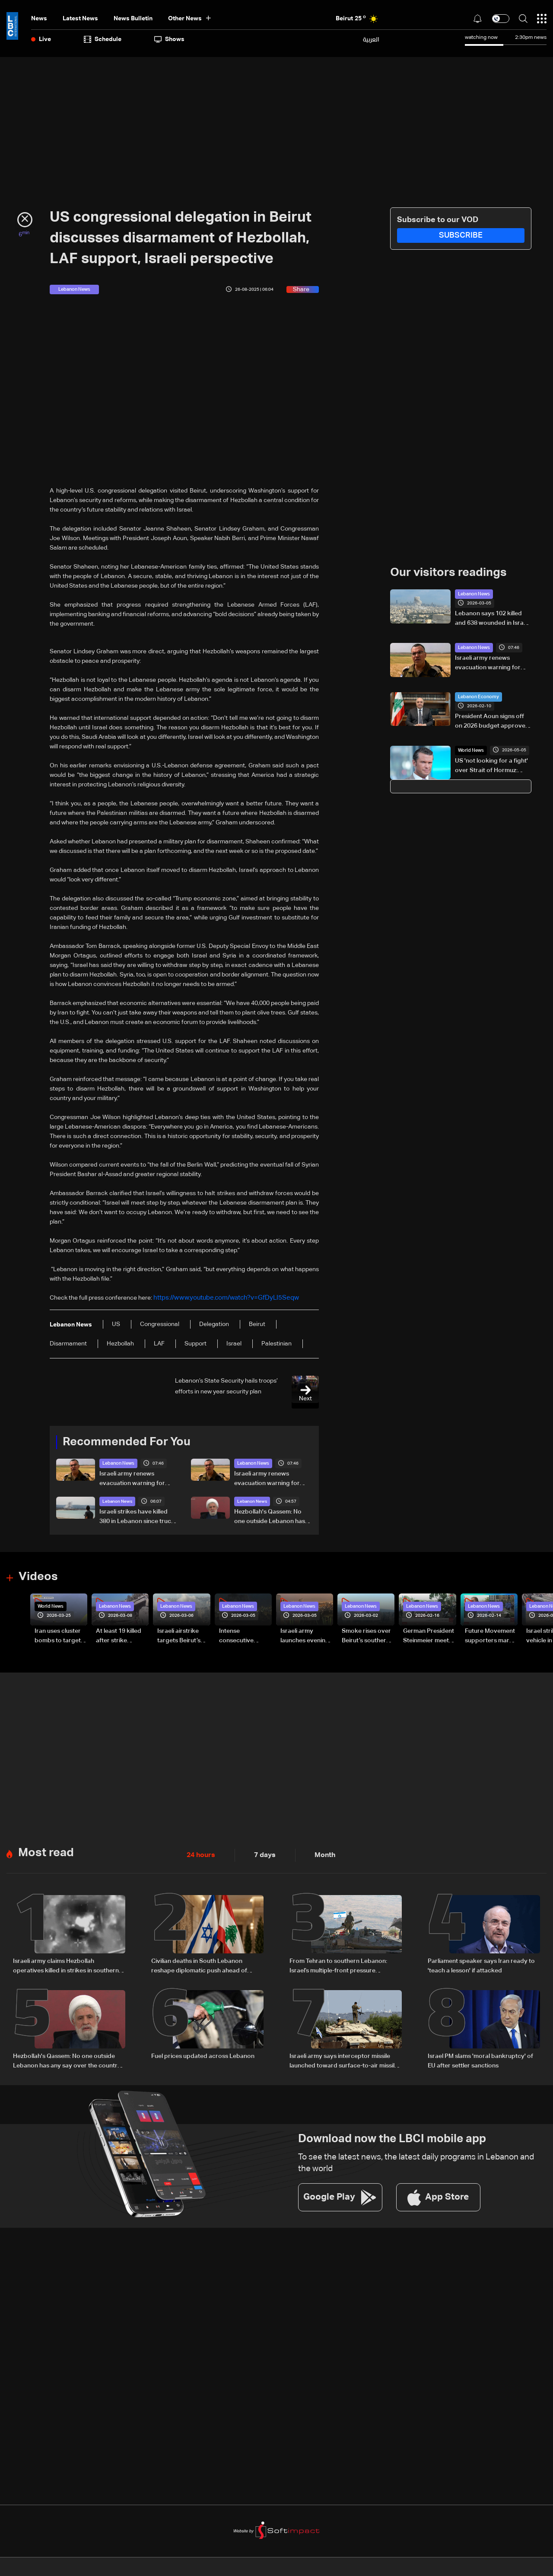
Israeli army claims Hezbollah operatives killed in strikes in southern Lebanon (66, 1963)
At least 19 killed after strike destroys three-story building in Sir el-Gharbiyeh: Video (119, 1635)
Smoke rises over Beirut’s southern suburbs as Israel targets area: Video (366, 1635)
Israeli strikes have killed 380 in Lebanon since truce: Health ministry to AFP (137, 1516)
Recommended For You (123, 1441)
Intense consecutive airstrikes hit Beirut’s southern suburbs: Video (243, 1635)
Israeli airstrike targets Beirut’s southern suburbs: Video (183, 1635)
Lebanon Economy (477, 696)
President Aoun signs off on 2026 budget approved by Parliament (492, 721)
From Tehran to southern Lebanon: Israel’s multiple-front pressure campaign (338, 1963)
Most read (45, 1850)
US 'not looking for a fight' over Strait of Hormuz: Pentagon (491, 766)
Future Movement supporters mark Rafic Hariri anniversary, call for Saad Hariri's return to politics (490, 1635)
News (39, 19)
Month (317, 1853)
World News (470, 750)
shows (169, 39)
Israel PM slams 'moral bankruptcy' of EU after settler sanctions (480, 2056)
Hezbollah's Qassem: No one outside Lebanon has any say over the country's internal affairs (271, 1516)
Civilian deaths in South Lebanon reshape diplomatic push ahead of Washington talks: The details (199, 1963)
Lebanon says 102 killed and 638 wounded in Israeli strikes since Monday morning (492, 618)
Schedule (102, 39)
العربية (371, 39)
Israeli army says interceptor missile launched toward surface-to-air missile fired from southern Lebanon (343, 2057)
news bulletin (133, 19)
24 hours (199, 1853)
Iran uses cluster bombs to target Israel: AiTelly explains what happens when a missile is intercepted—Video (58, 1635)
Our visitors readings (446, 572)
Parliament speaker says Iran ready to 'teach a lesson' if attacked (481, 1963)
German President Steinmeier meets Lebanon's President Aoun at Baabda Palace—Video (428, 1635)
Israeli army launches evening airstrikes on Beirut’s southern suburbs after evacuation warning (304, 1635)
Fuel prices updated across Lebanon (202, 2052)
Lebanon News (117, 1462)
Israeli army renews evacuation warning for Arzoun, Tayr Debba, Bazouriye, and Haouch (132, 1478)
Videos (37, 1575)
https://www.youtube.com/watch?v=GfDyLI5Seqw (220, 1298)
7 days (260, 1853)
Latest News (80, 19)
